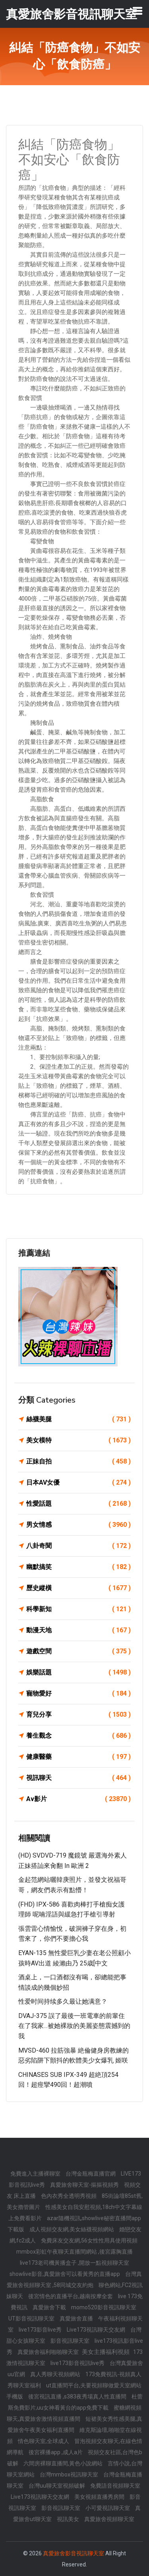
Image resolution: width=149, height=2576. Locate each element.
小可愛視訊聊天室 (108, 2508)
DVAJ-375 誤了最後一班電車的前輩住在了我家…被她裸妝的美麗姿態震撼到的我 (74, 2026)
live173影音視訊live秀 (78, 2363)
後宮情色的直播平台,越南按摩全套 (71, 2296)
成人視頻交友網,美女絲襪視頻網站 (72, 2229)
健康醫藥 (78, 1756)
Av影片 (78, 1799)
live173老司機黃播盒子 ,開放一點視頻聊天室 (74, 2263)
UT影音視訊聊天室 (32, 2318)
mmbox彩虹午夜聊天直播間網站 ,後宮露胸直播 (74, 2251)
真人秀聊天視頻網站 (55, 2374)
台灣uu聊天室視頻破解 (57, 2485)
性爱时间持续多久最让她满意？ (62, 2001)
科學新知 (78, 1609)
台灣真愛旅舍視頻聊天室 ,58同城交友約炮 (74, 2279)
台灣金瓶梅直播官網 (91, 2173)
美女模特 (78, 1440)
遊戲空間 (78, 1651)
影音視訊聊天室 (70, 2341)
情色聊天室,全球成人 (44, 2441)
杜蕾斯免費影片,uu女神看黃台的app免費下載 (75, 2402)
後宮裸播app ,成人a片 (56, 2452)
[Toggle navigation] (137, 10)
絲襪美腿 (78, 1419)
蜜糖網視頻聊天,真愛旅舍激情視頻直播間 (74, 2413)
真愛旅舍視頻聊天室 (109, 2519)
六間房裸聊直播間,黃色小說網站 (63, 2463)
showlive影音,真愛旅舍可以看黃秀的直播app (65, 2274)
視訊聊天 (78, 1778)
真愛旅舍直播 (77, 2318)
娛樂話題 (78, 1672)
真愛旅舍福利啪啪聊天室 (48, 2352)
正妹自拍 (78, 1461)
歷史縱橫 (78, 1588)
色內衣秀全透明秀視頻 (69, 2196)
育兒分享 (78, 1714)
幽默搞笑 (78, 1567)
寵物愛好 (78, 1693)
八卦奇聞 (78, 1545)
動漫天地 (78, 1630)
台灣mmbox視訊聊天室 (69, 2474)
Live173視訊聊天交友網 (96, 2329)
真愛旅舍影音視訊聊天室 (73, 2553)
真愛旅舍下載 (50, 2307)
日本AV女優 (78, 1482)
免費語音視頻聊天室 (115, 2485)
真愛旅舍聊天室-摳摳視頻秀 (85, 2185)
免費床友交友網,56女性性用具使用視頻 (89, 2240)
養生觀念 (78, 1735)
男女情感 (78, 1524)
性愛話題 (78, 1503)
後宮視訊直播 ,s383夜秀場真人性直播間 (78, 2396)
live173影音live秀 (41, 2329)
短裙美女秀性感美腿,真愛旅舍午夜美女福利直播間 (75, 2424)
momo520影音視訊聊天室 (103, 2307)
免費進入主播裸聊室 (36, 2173)
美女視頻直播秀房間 (100, 2497)
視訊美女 (68, 2519)
